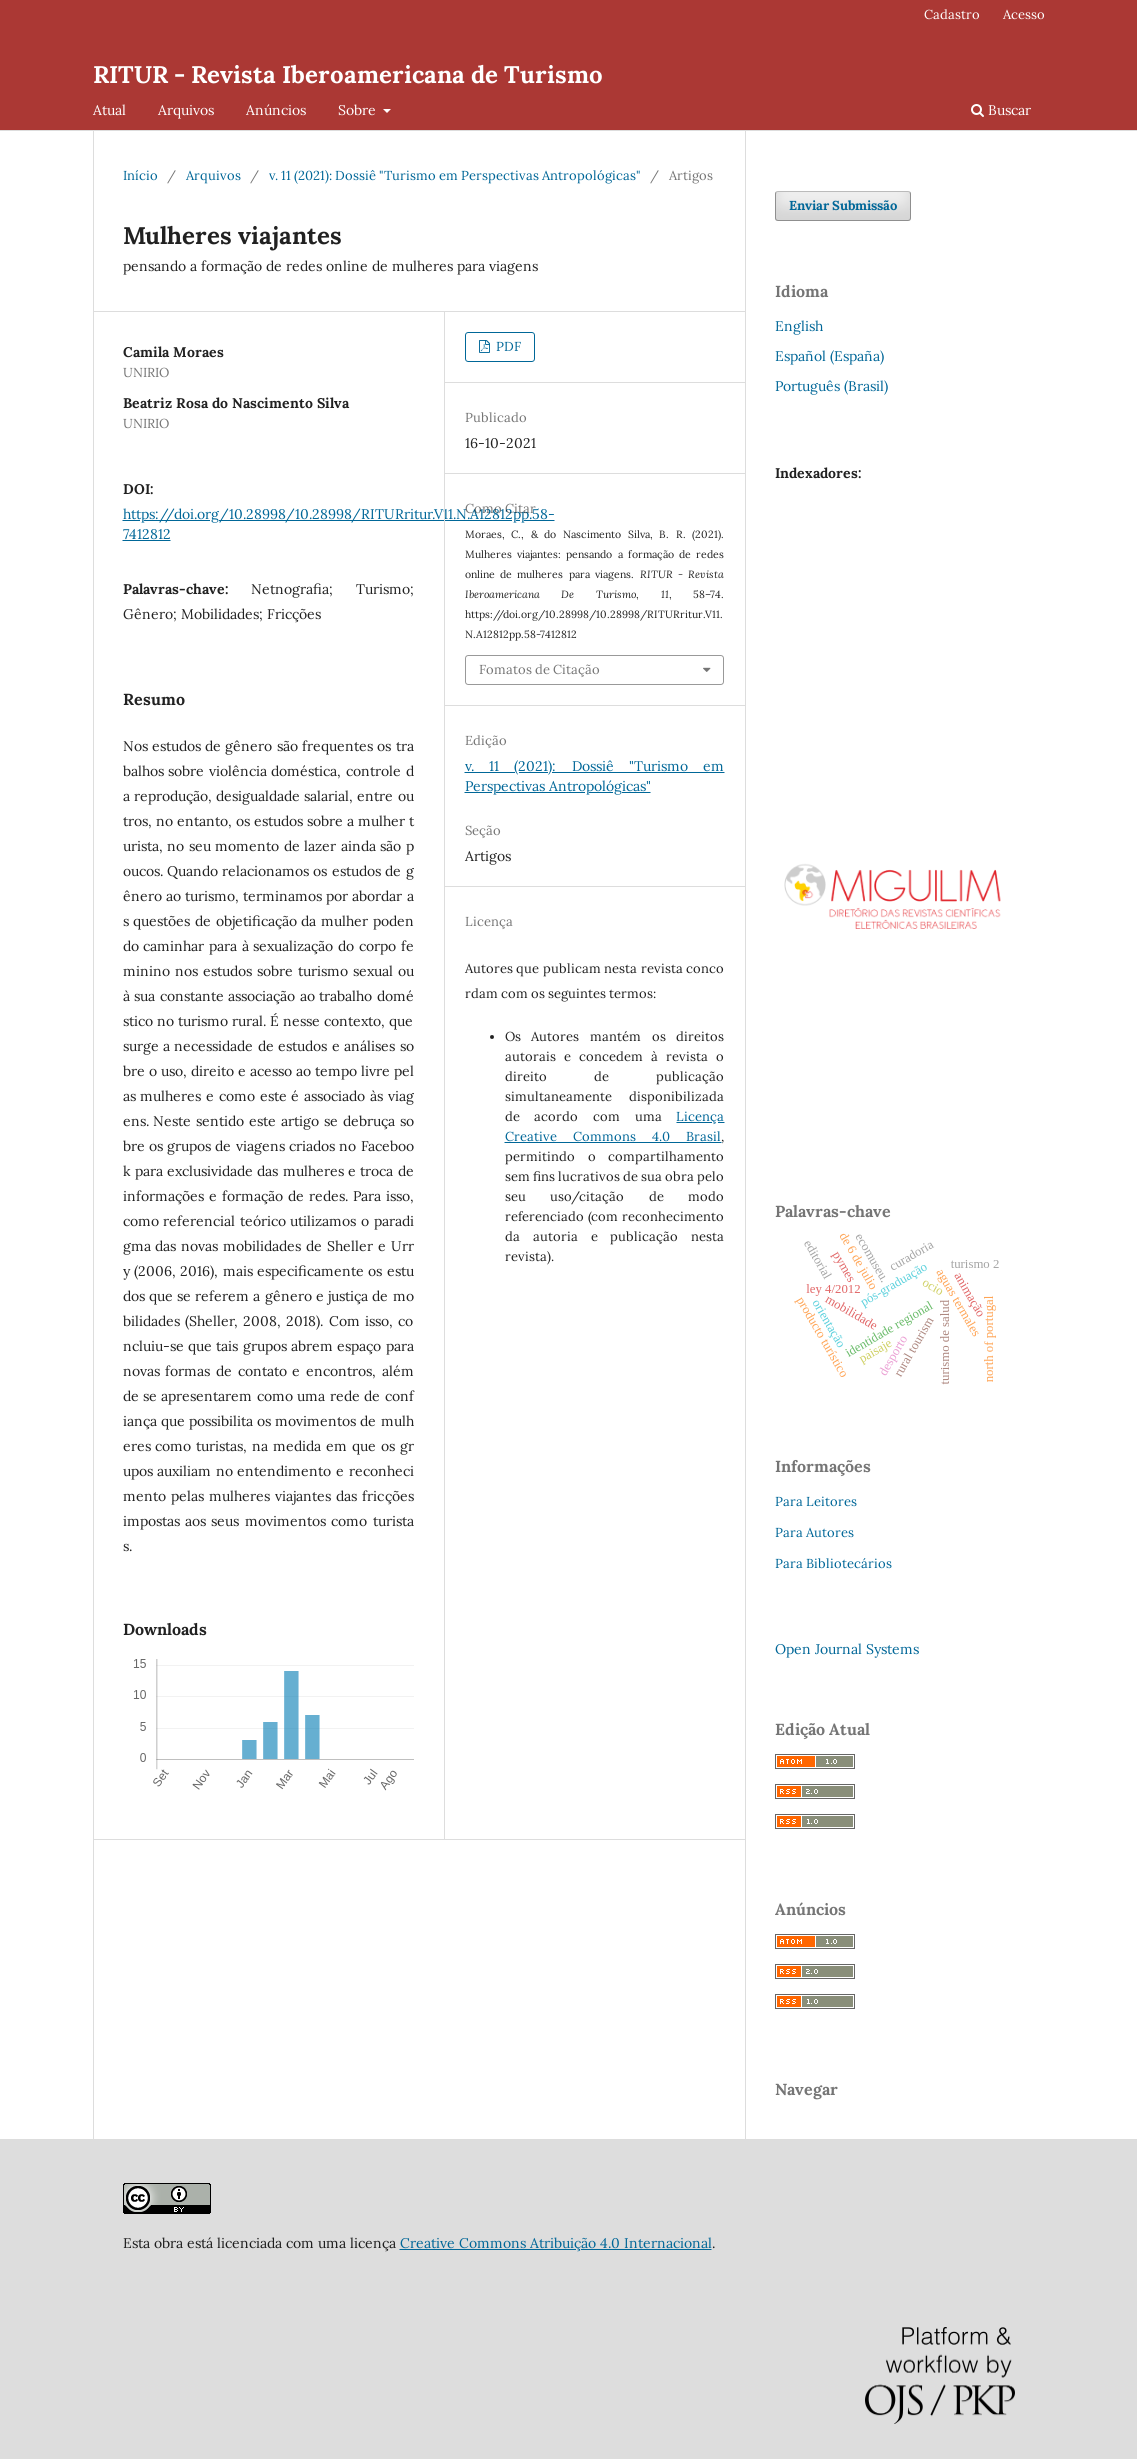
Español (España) (829, 356)
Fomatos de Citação (539, 669)
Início (140, 175)
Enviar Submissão (843, 205)
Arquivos (186, 110)
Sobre (359, 110)
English (799, 326)
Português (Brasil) (831, 386)
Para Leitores (816, 1501)
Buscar (1001, 110)
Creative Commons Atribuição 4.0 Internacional (556, 2243)
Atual (109, 110)
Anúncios (276, 110)
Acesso (1024, 14)
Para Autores (814, 1532)
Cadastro (952, 14)
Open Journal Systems (847, 1649)
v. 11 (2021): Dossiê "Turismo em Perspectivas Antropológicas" (455, 175)
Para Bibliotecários (833, 1563)
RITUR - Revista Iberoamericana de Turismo (348, 74)
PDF (507, 346)
